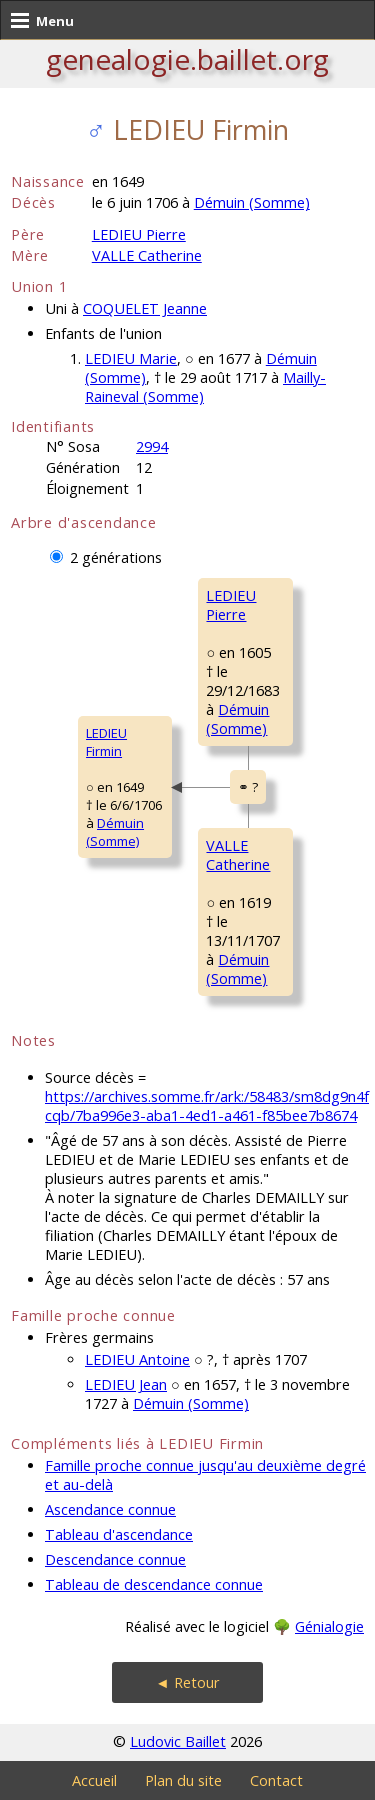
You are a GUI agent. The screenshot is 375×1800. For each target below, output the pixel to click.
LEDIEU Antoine (137, 1359)
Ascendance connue (110, 1509)
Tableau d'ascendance (119, 1534)
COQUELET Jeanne (145, 308)
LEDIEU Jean (126, 1384)
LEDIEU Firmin (106, 742)
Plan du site (183, 1780)
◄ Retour (187, 1682)
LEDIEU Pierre (139, 234)
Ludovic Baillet (178, 1741)
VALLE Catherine (147, 255)
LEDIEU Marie (131, 358)
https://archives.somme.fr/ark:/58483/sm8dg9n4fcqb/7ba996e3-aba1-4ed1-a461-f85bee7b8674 (207, 1106)
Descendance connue (115, 1559)
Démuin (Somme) (252, 202)
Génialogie (329, 1626)
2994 (152, 446)
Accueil (94, 1780)
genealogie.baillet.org (187, 59)
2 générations (116, 557)
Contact (276, 1780)
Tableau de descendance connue (154, 1584)
